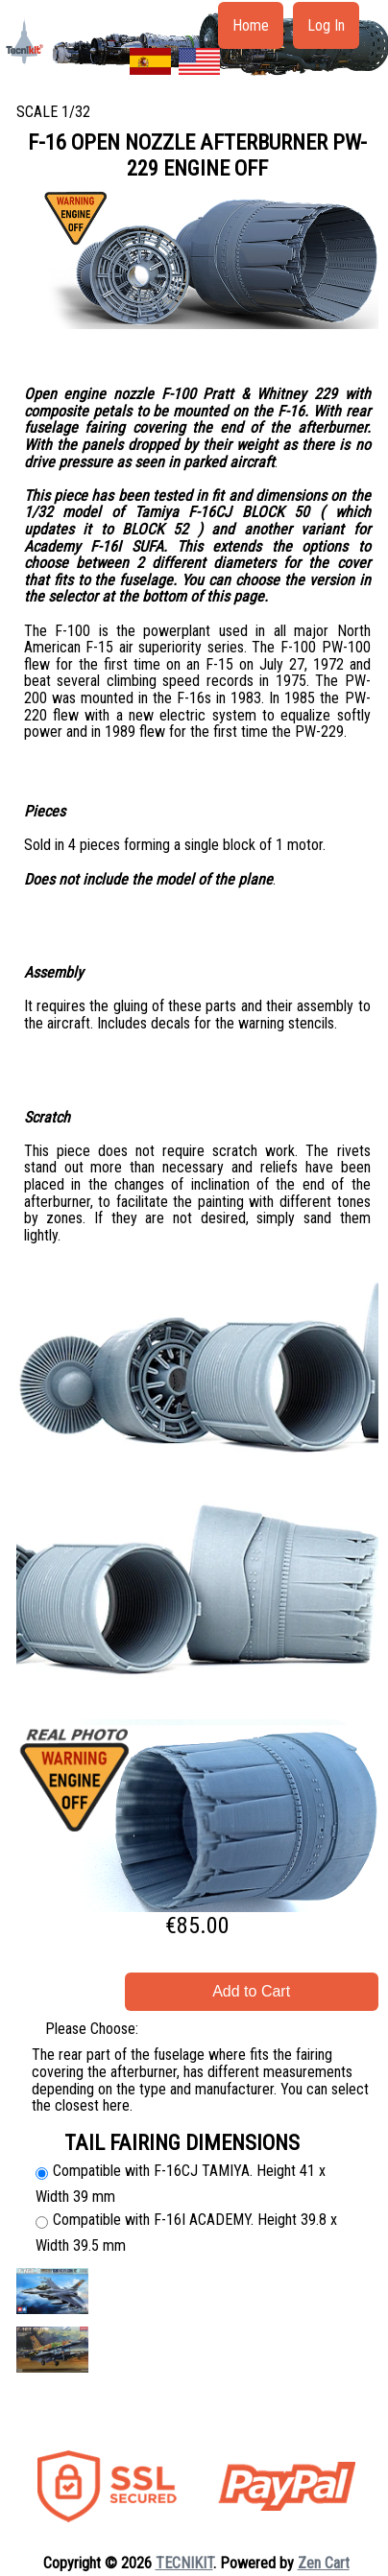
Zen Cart (324, 2563)
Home (250, 25)
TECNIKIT (184, 2563)
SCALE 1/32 (53, 112)
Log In (326, 25)
